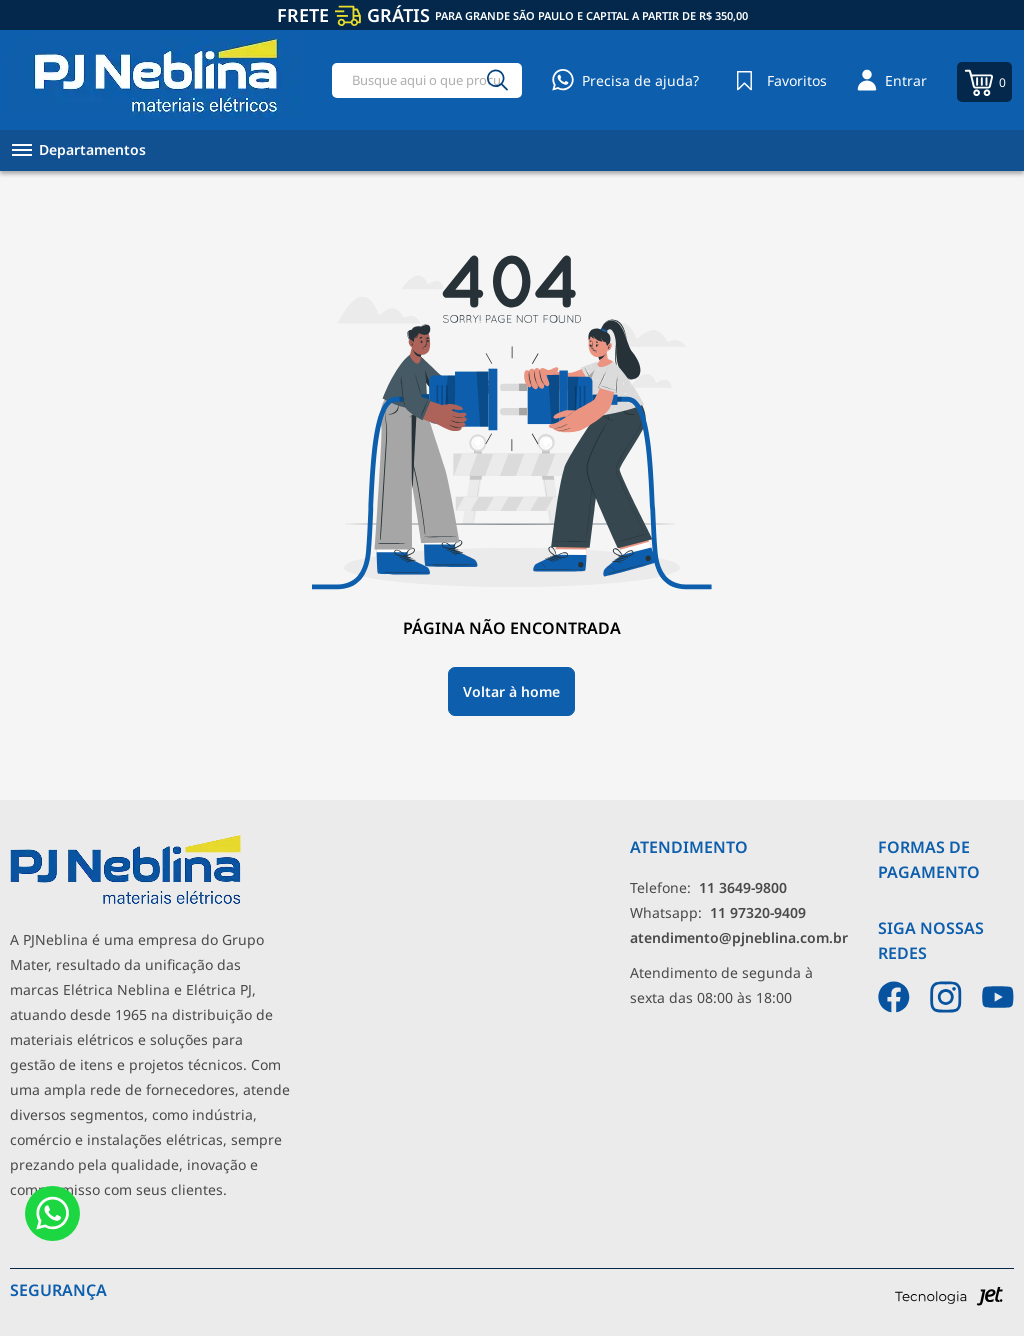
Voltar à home (511, 691)
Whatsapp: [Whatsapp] (718, 912)
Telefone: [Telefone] (708, 887)
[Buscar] (498, 80)
